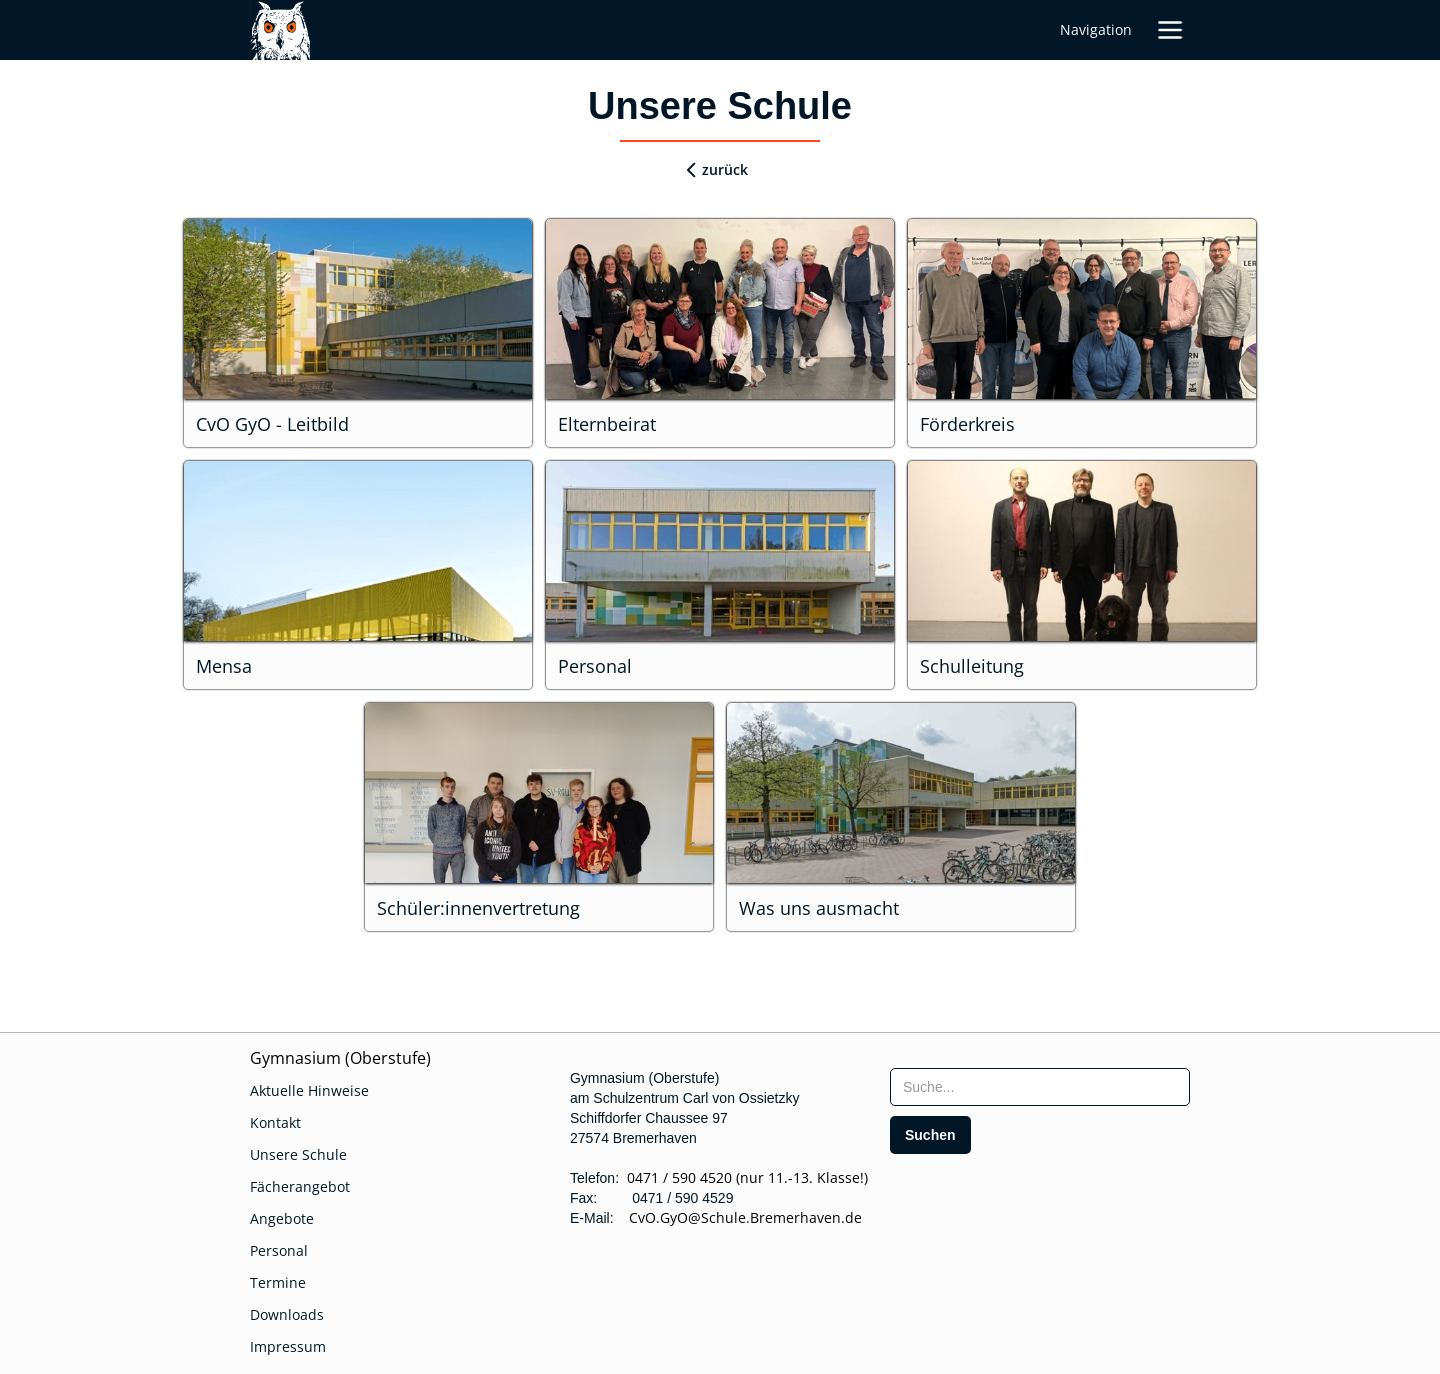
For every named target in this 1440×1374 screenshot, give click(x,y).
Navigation (1096, 29)
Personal (279, 1250)
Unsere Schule (298, 1154)
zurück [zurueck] (725, 169)
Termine (278, 1282)
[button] (1170, 30)
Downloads (287, 1314)
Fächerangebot (300, 1186)
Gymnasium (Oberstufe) (340, 1058)
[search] (930, 1135)
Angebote (282, 1218)
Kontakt (275, 1122)
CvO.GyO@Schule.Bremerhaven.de (739, 1217)
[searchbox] (1040, 1087)
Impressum (288, 1346)
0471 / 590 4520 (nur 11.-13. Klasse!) (747, 1177)
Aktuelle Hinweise (309, 1090)
